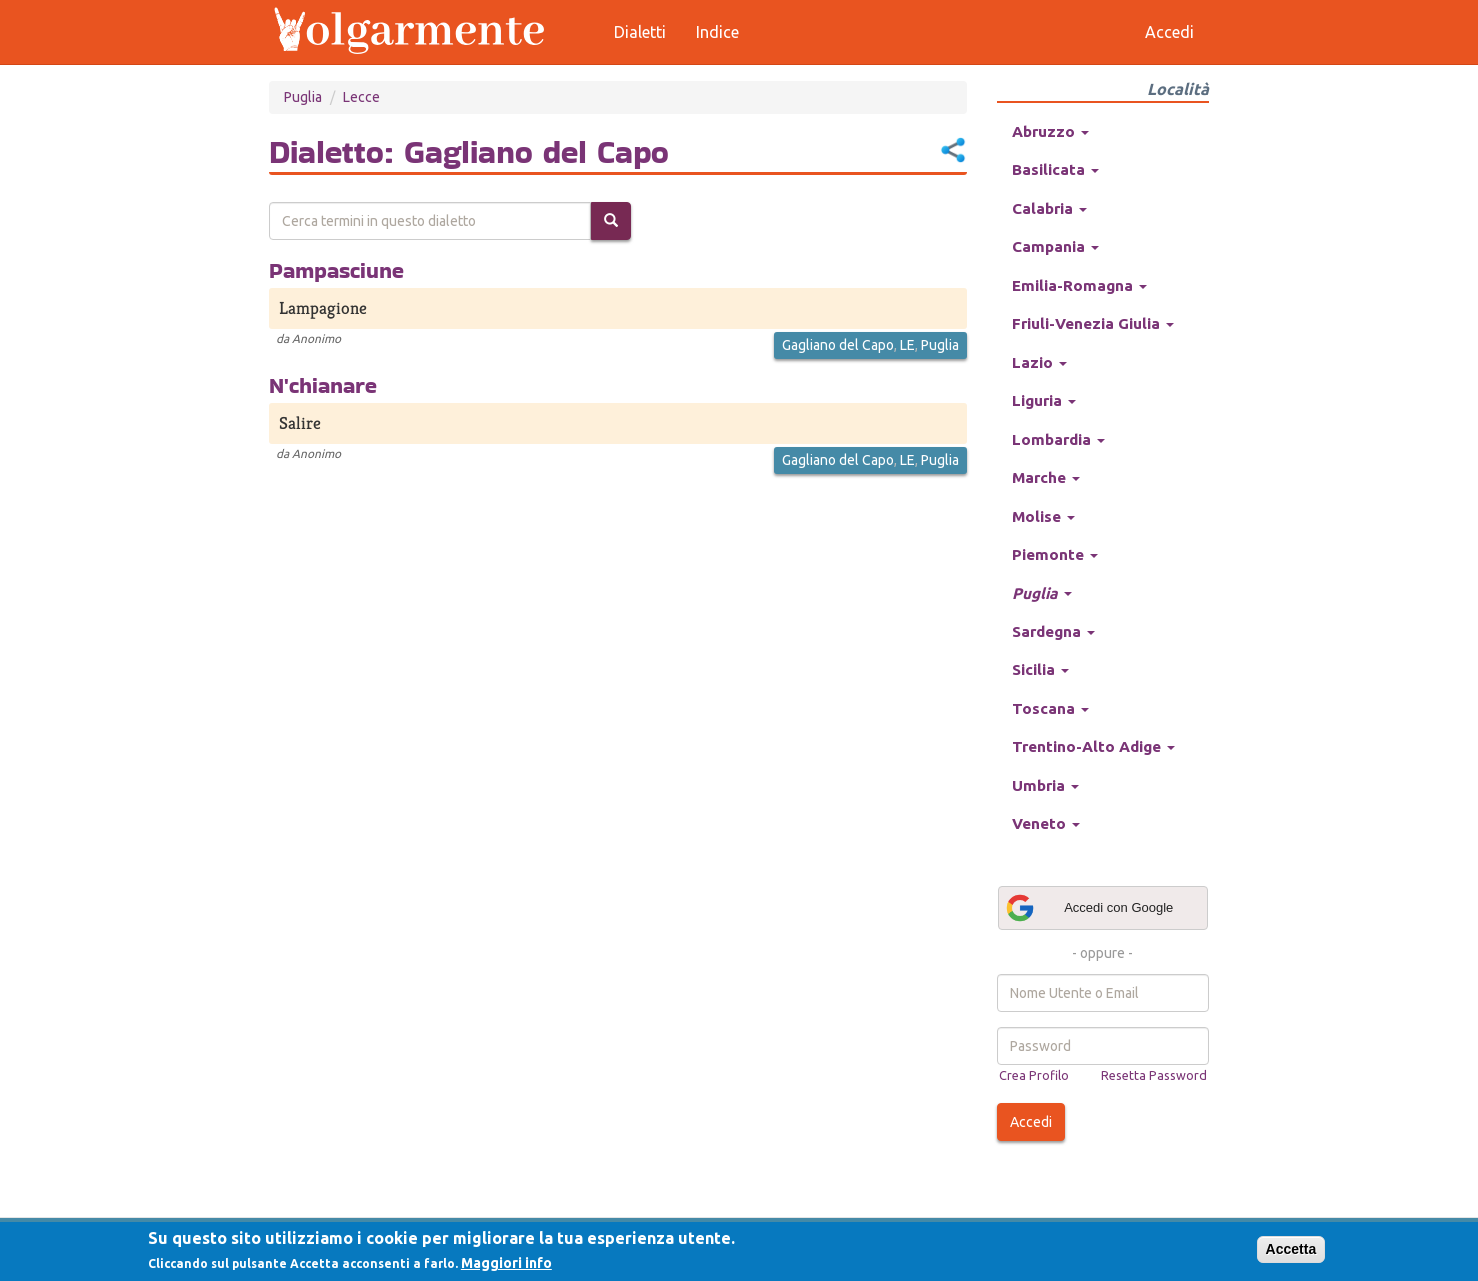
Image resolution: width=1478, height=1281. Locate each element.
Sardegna (1053, 631)
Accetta (1291, 1249)
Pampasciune (336, 270)
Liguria (1044, 400)
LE (907, 345)
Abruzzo (1050, 131)
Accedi (1031, 1122)
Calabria (1049, 208)
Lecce (361, 97)
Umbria (1045, 785)
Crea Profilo (1034, 1075)
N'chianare (323, 385)
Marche (1046, 477)
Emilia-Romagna (1079, 285)
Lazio (1039, 362)
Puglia (303, 97)
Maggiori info (506, 1263)
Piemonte (1055, 554)
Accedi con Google (1089, 908)
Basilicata (1055, 169)
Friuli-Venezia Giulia (1093, 323)
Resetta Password (1154, 1075)
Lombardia (1058, 439)
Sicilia (1040, 669)
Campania (1055, 246)
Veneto (1046, 823)
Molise (1043, 516)
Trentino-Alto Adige (1093, 746)
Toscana (1050, 708)
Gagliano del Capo (838, 345)
